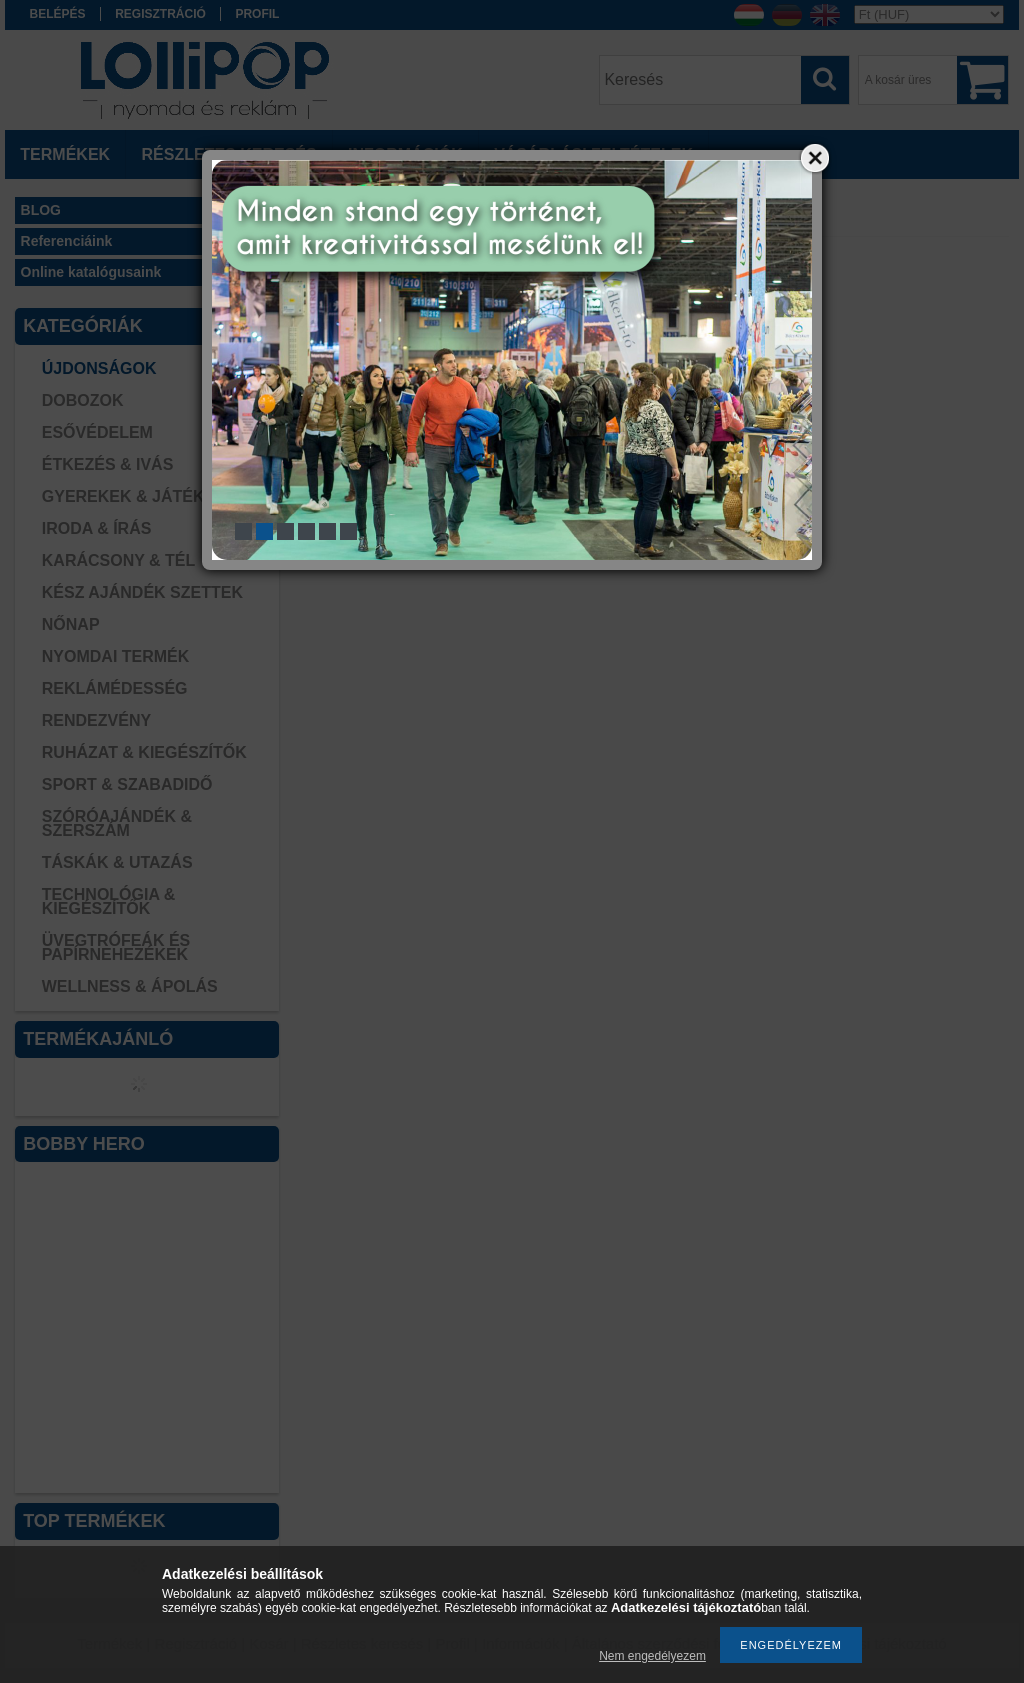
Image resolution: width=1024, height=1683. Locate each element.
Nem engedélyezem (652, 1656)
